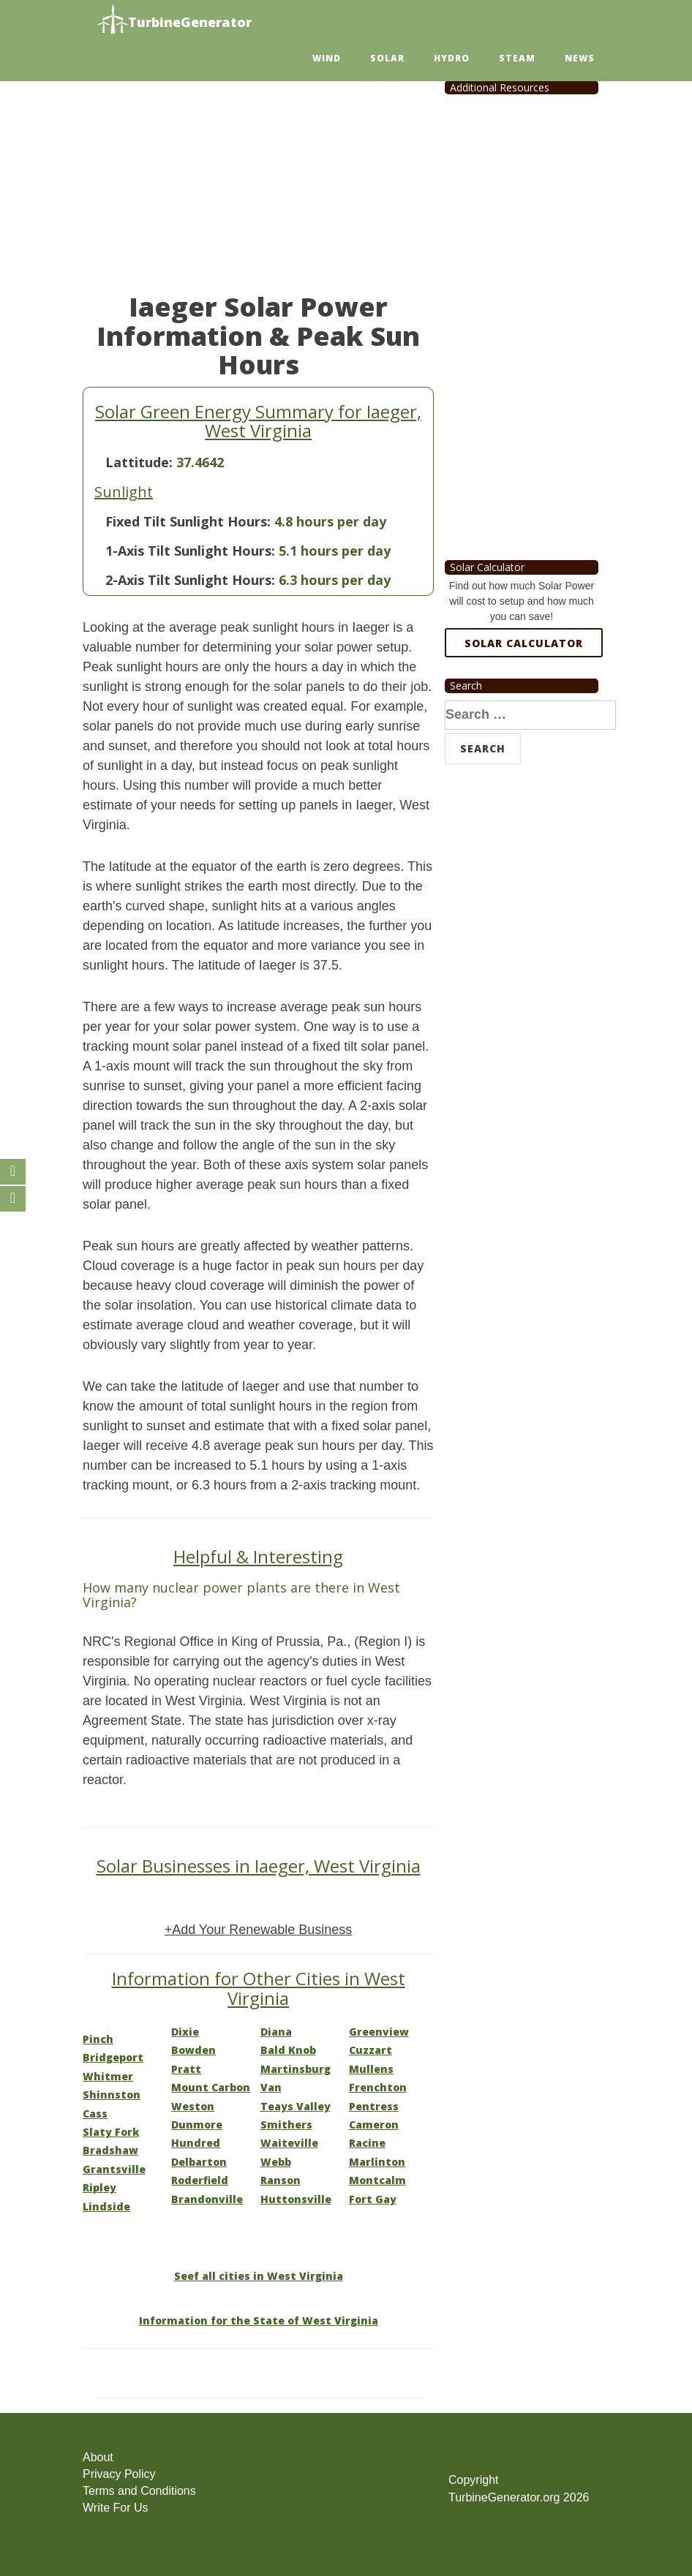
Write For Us (115, 2507)
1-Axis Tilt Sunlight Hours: (190, 550)
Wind (326, 58)
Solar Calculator (524, 643)
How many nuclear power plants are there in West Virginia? (241, 1595)
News (580, 58)
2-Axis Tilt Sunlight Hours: (190, 580)
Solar (387, 58)
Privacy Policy (119, 2474)
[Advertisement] (258, 175)
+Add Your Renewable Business (259, 1929)
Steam (517, 58)
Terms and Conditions (139, 2491)
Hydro (452, 58)
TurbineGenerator (174, 20)
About (98, 2457)
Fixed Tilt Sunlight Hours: (188, 521)
